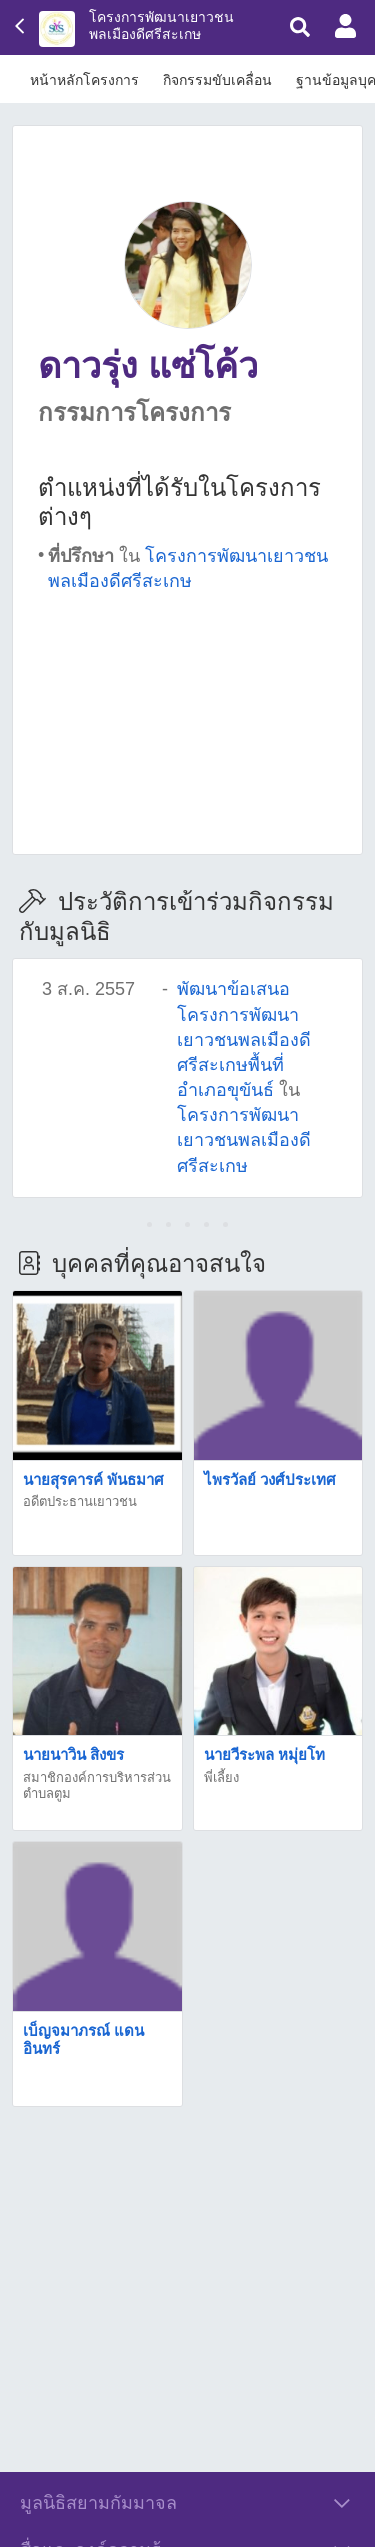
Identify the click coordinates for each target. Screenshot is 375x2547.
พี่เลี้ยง (221, 1777)
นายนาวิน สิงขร (73, 1754)
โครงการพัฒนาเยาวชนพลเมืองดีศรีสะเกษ (161, 25)
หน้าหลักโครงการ (84, 80)
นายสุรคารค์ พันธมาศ (93, 1479)
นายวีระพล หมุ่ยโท (264, 1754)
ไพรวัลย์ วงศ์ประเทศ (270, 1479)
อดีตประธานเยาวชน (80, 1501)
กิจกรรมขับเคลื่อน (217, 80)
